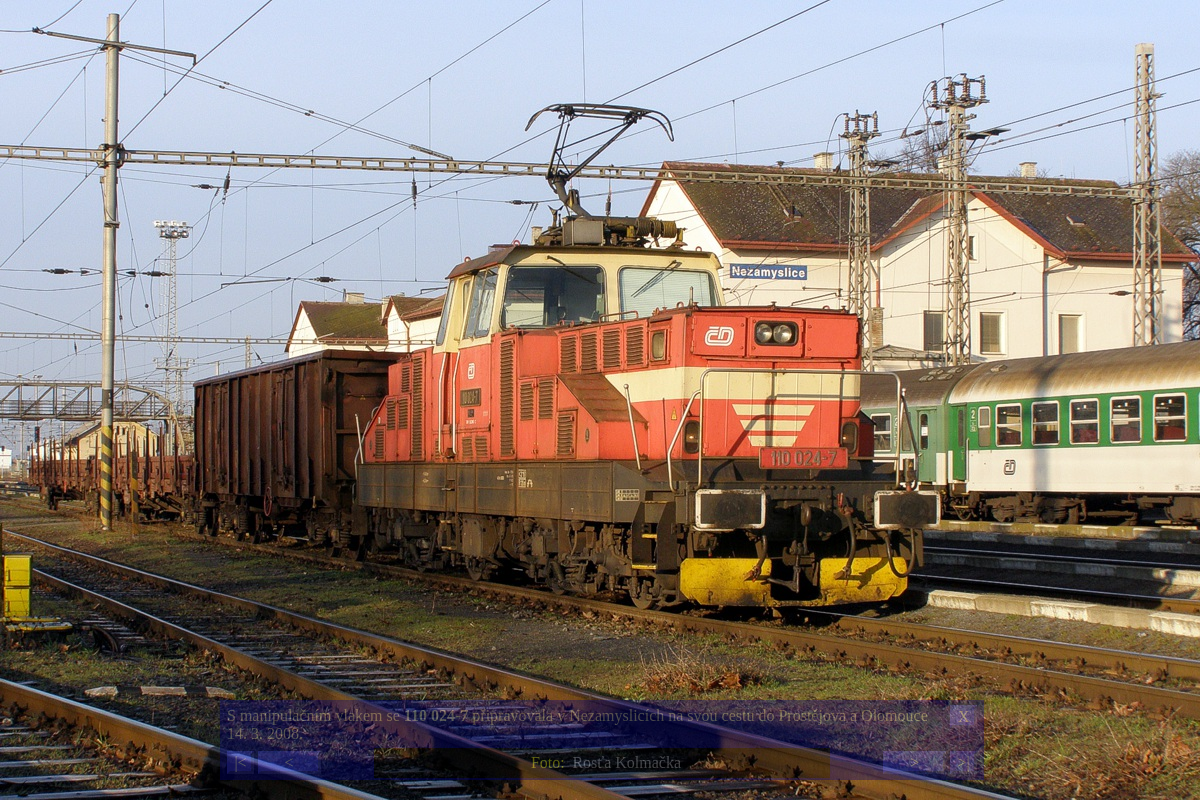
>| (963, 762)
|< (240, 762)
